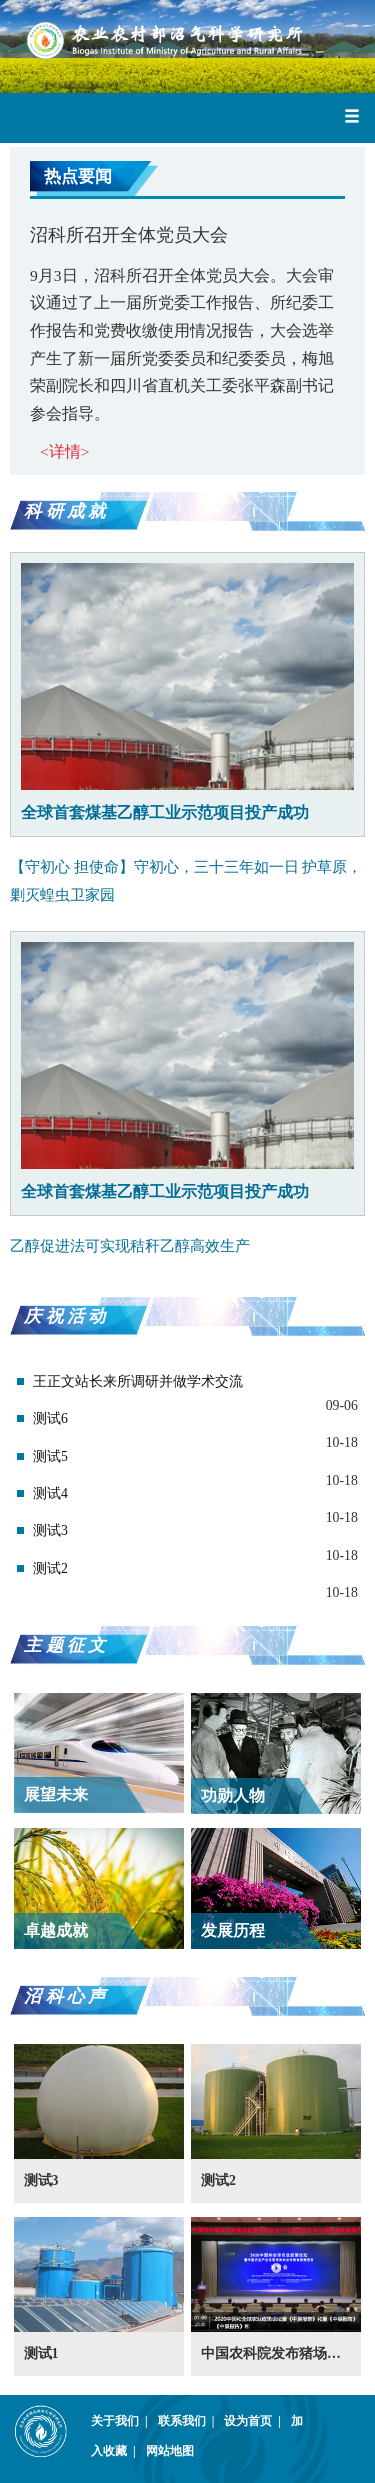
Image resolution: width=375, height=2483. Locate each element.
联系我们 (189, 2421)
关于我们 (122, 2421)
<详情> (65, 451)
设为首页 (255, 2421)
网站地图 (170, 2451)
